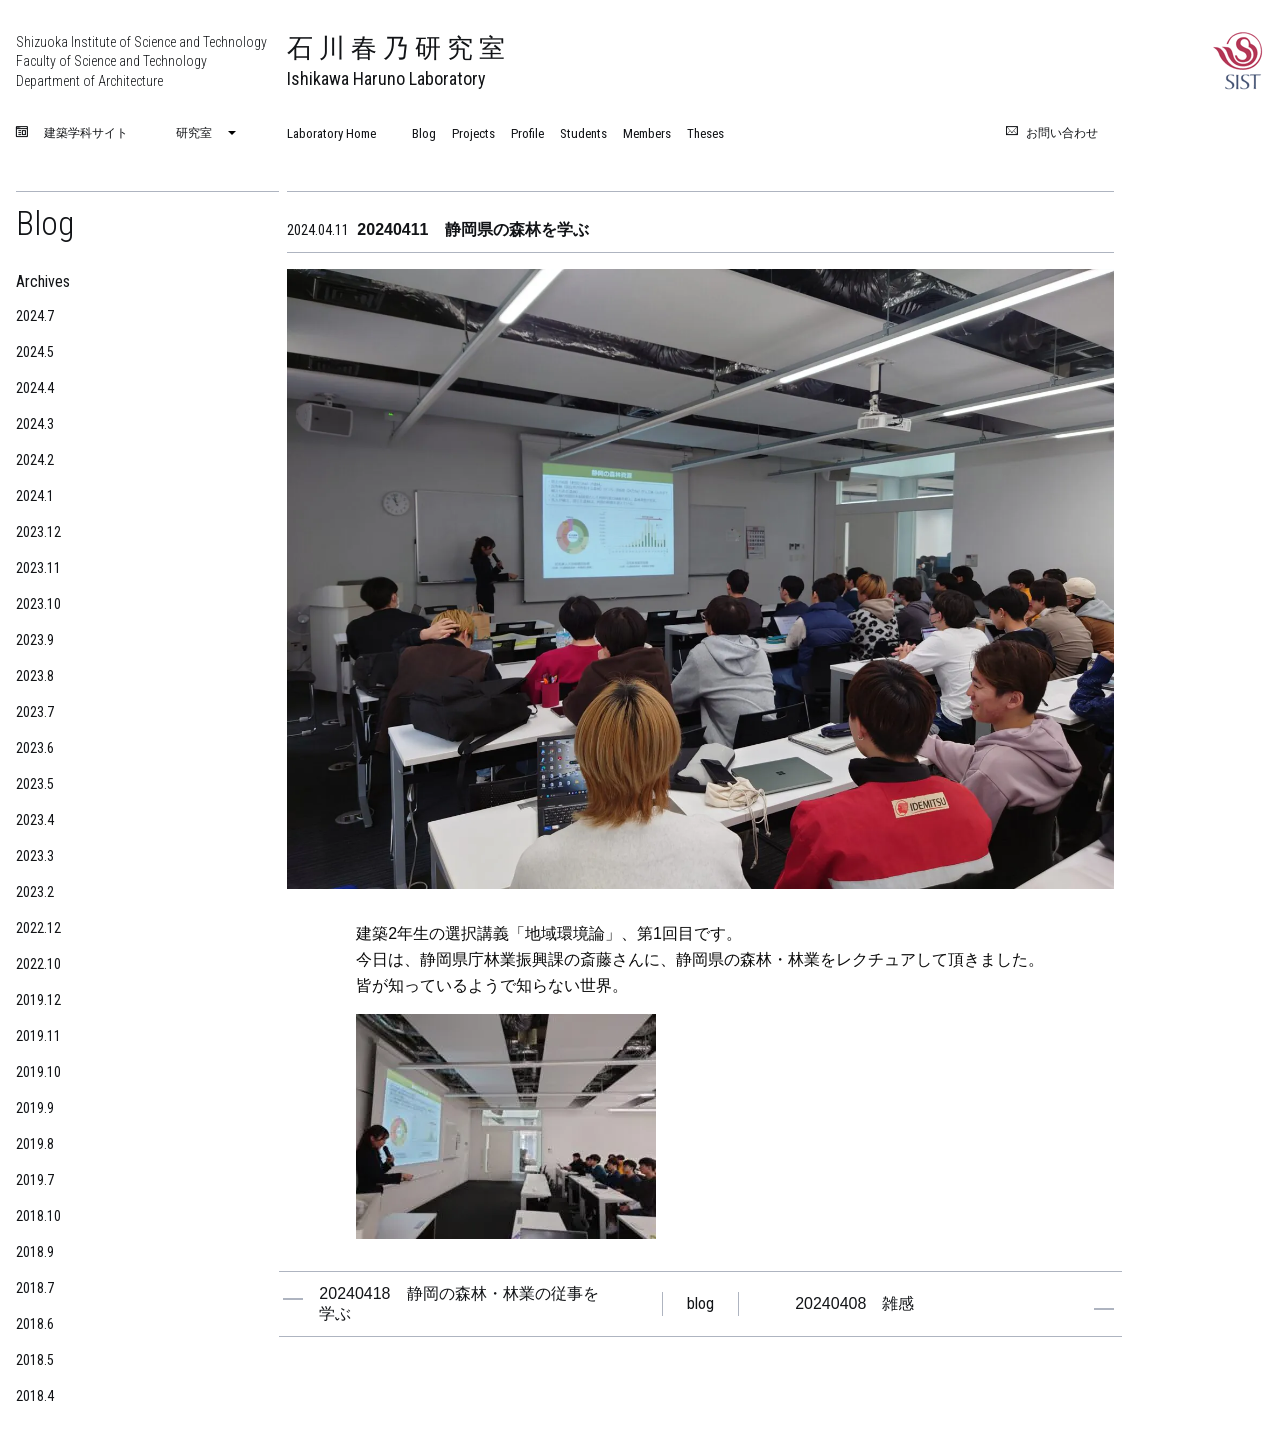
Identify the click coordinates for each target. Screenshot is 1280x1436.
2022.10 (38, 964)
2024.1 (35, 496)
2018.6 (35, 1324)
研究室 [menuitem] (194, 133)
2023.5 (35, 784)
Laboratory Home (331, 133)
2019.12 (38, 1000)
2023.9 (35, 640)
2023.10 (38, 604)
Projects (473, 133)
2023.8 (35, 676)
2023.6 (35, 748)
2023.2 (35, 892)
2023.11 (38, 568)
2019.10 (38, 1072)
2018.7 (35, 1288)
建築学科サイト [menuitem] (86, 134)
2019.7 (35, 1180)
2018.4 (35, 1396)
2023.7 (35, 712)
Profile (527, 133)
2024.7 (35, 316)
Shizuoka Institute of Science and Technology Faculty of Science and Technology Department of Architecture (141, 61)
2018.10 (38, 1216)
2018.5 (35, 1360)
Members (647, 133)
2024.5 (35, 352)
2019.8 (35, 1144)
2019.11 (38, 1036)
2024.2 (35, 460)
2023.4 (35, 820)
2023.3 (35, 856)
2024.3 (35, 424)
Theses (705, 133)
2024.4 (35, 388)
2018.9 (35, 1252)
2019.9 (35, 1108)
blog (700, 1303)
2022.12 (38, 928)
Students (583, 133)
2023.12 (38, 532)
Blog (424, 133)
